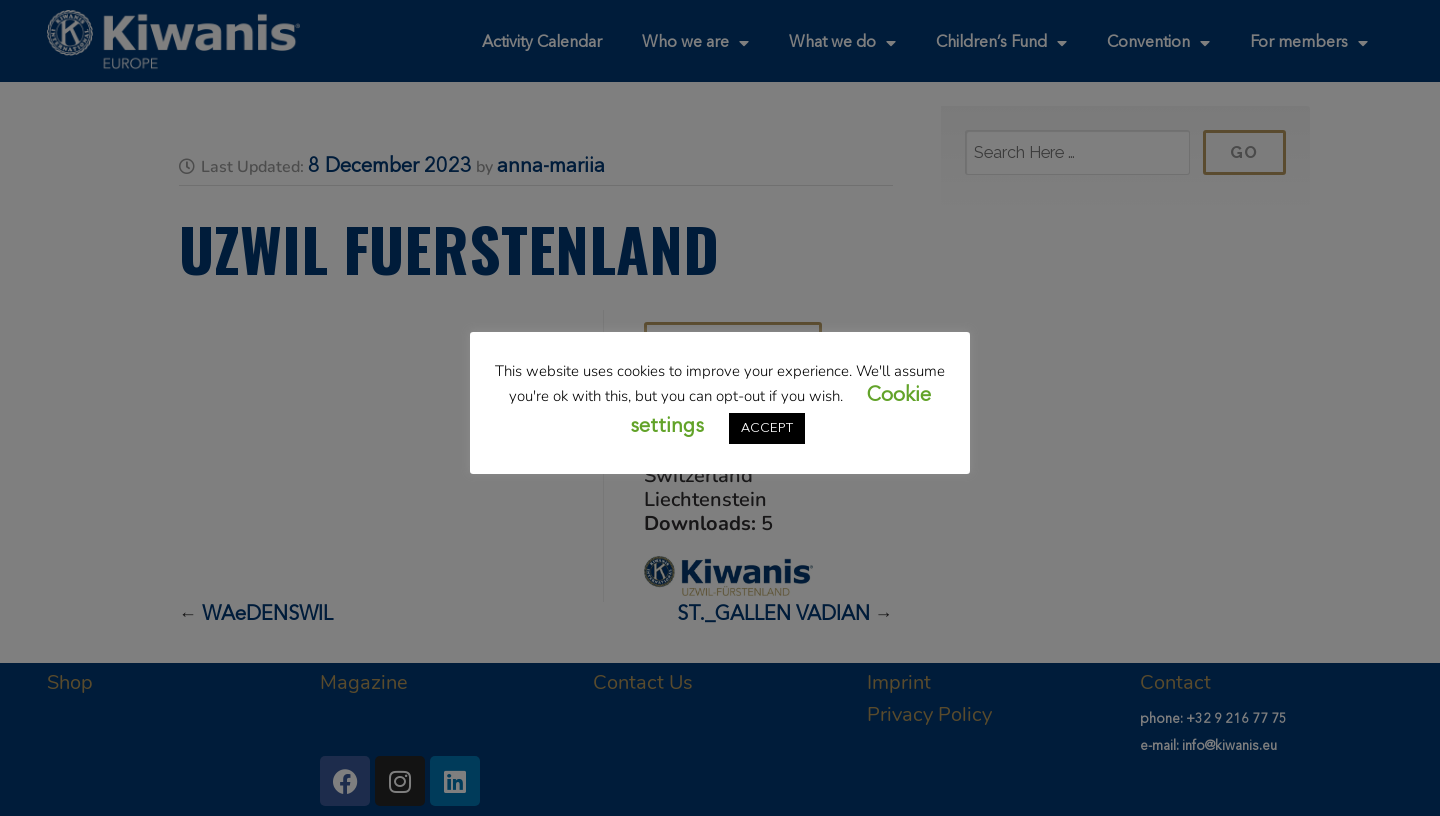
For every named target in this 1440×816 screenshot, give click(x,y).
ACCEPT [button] (767, 428)
